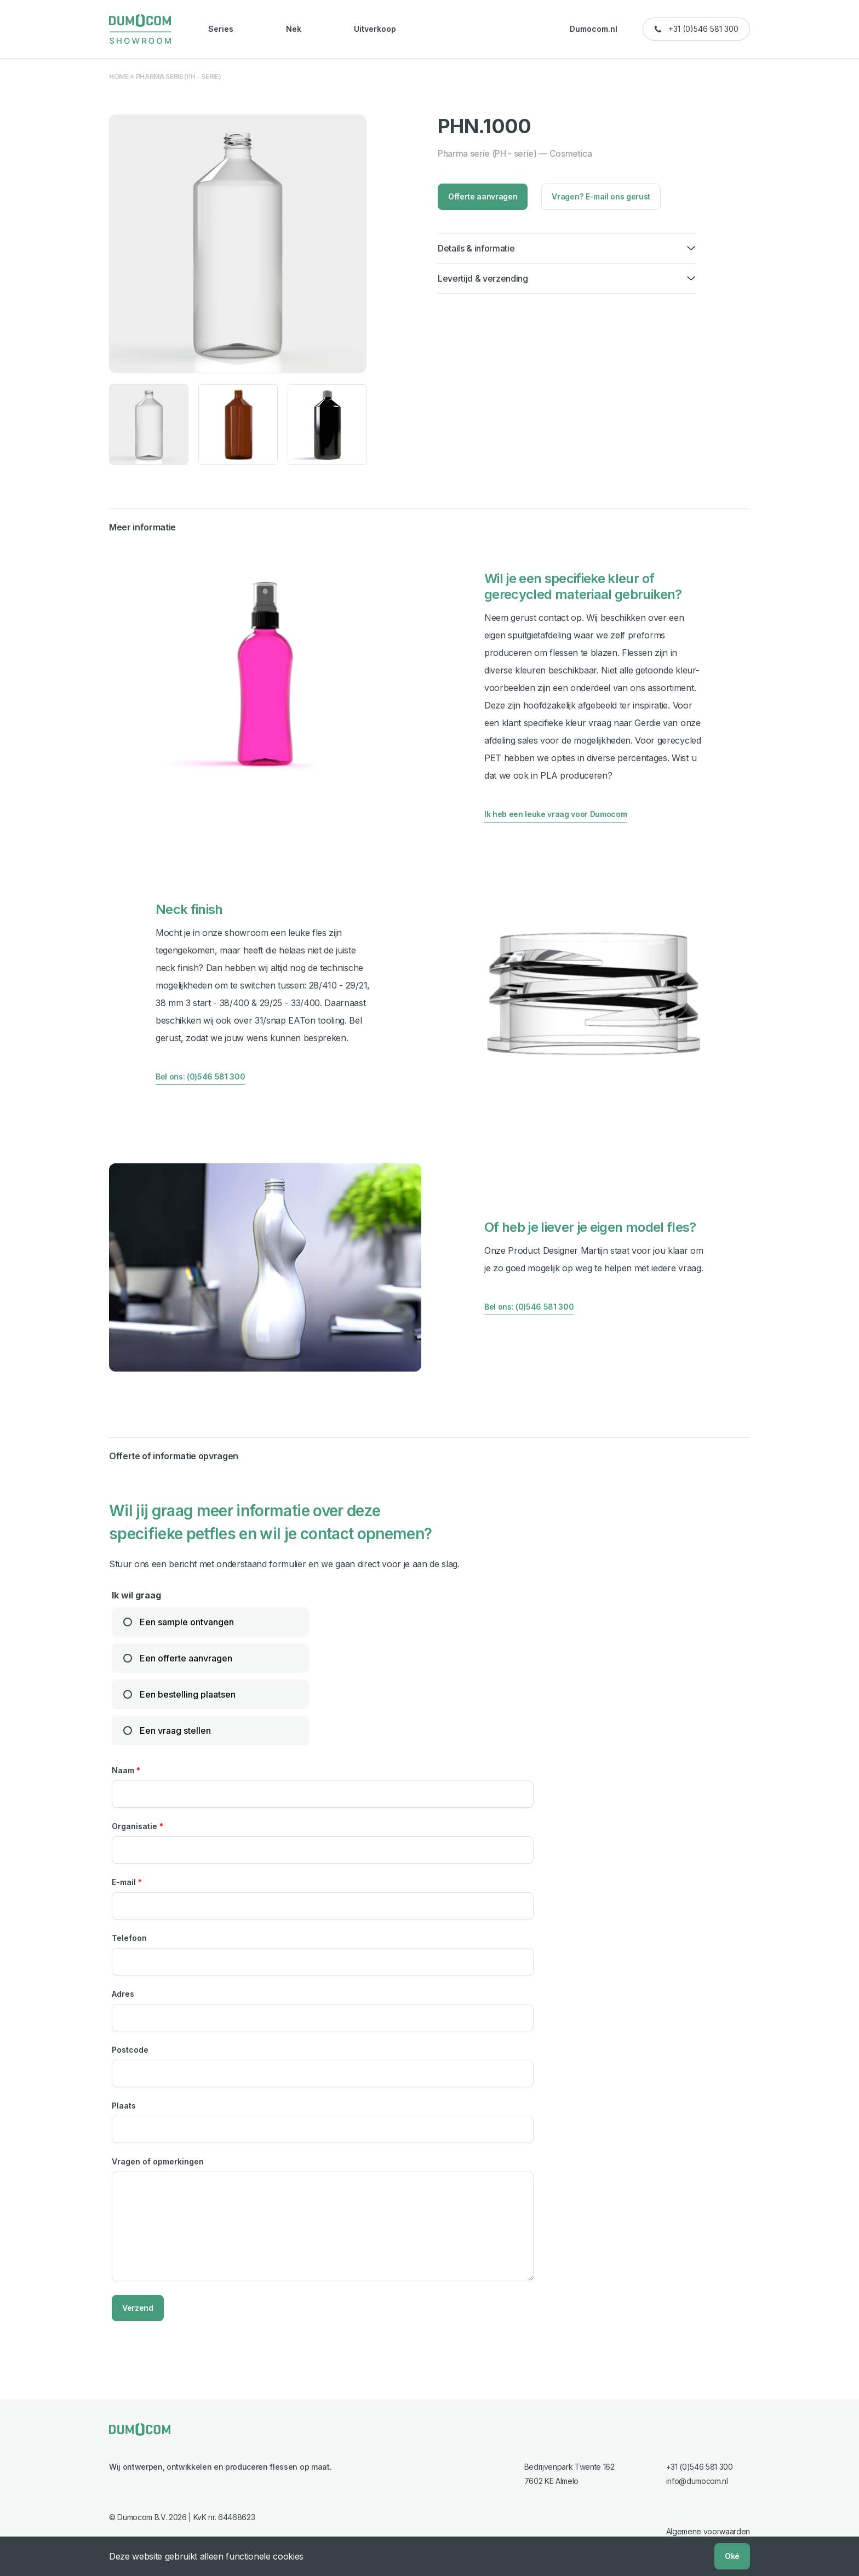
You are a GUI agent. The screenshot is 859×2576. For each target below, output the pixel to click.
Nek (293, 29)
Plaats (124, 2104)
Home (119, 76)
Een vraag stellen (175, 1729)
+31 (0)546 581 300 (703, 28)
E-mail (127, 1881)
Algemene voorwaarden (708, 2530)
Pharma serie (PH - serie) (178, 76)
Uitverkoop (375, 29)
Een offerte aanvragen (186, 1657)
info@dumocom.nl (697, 2479)
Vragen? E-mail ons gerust (601, 196)
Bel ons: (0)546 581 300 (200, 1076)
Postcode (130, 2048)
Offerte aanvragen (482, 196)
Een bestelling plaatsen (188, 1693)
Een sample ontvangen (187, 1620)
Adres (123, 1992)
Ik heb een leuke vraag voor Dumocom (555, 814)
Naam (126, 1769)
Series (220, 29)
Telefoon (129, 1936)
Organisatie (137, 1825)
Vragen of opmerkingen (158, 2160)
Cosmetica (570, 153)
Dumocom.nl (593, 29)
